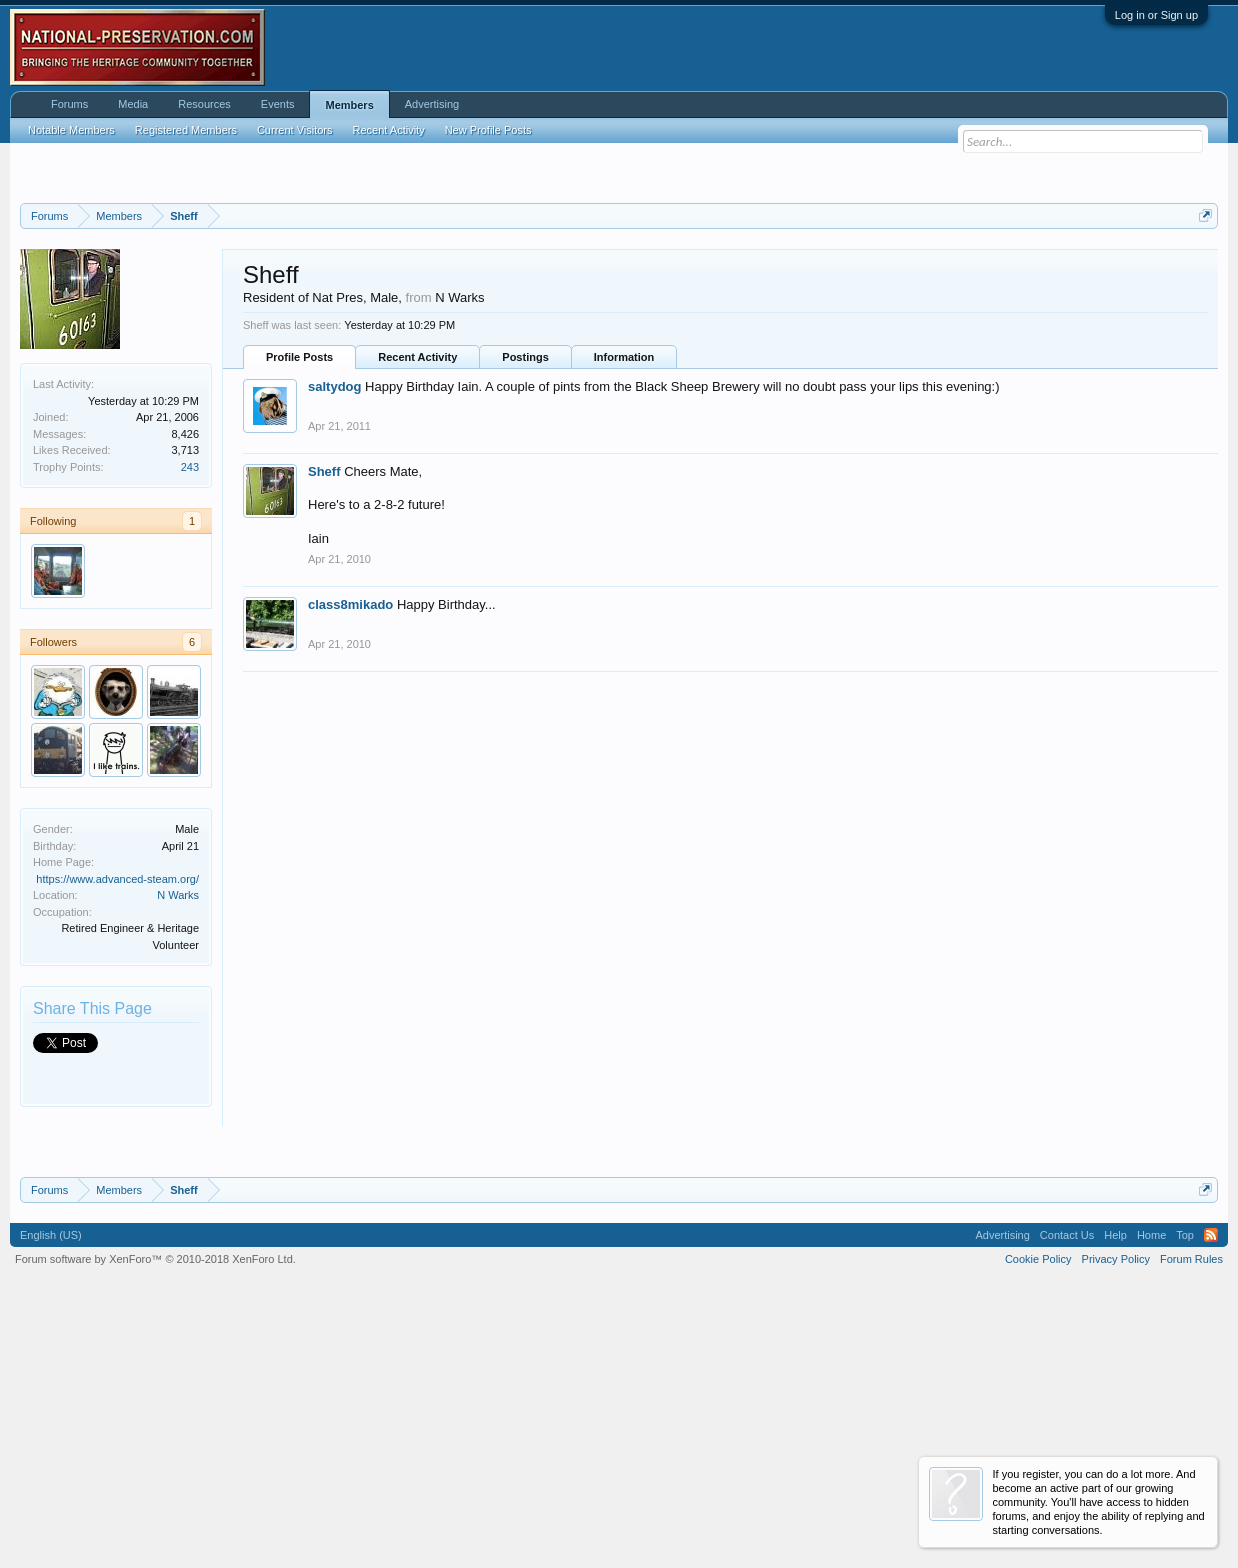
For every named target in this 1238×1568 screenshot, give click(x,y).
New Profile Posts (488, 130)
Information (624, 607)
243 (190, 717)
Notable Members (71, 130)
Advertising (432, 104)
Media (133, 104)
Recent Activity (417, 607)
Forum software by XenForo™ (155, 1509)
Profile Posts (299, 607)
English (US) (51, 1485)
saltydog (334, 636)
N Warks (178, 1145)
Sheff (324, 721)
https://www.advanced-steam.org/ (117, 1129)
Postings (525, 607)
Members (349, 105)
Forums (69, 104)
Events (278, 104)
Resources (204, 104)
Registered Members (186, 130)
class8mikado (350, 854)
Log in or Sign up (1156, 15)
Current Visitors (295, 130)
